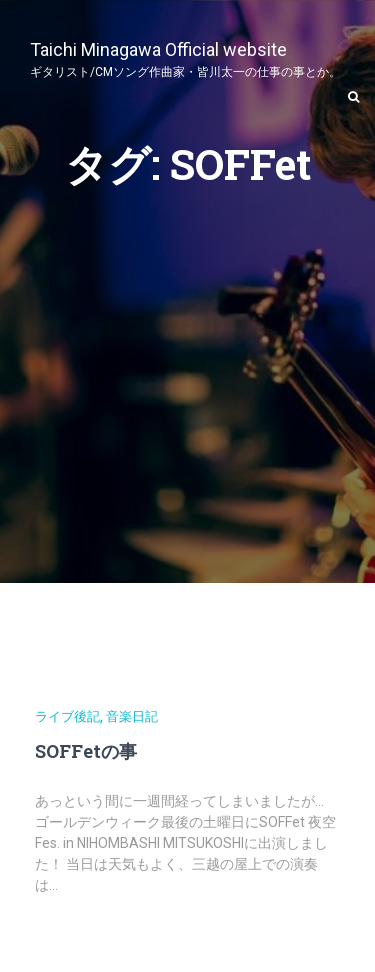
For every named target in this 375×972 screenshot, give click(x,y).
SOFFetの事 (86, 751)
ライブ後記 (67, 716)
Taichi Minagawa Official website (185, 57)
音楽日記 (132, 716)
